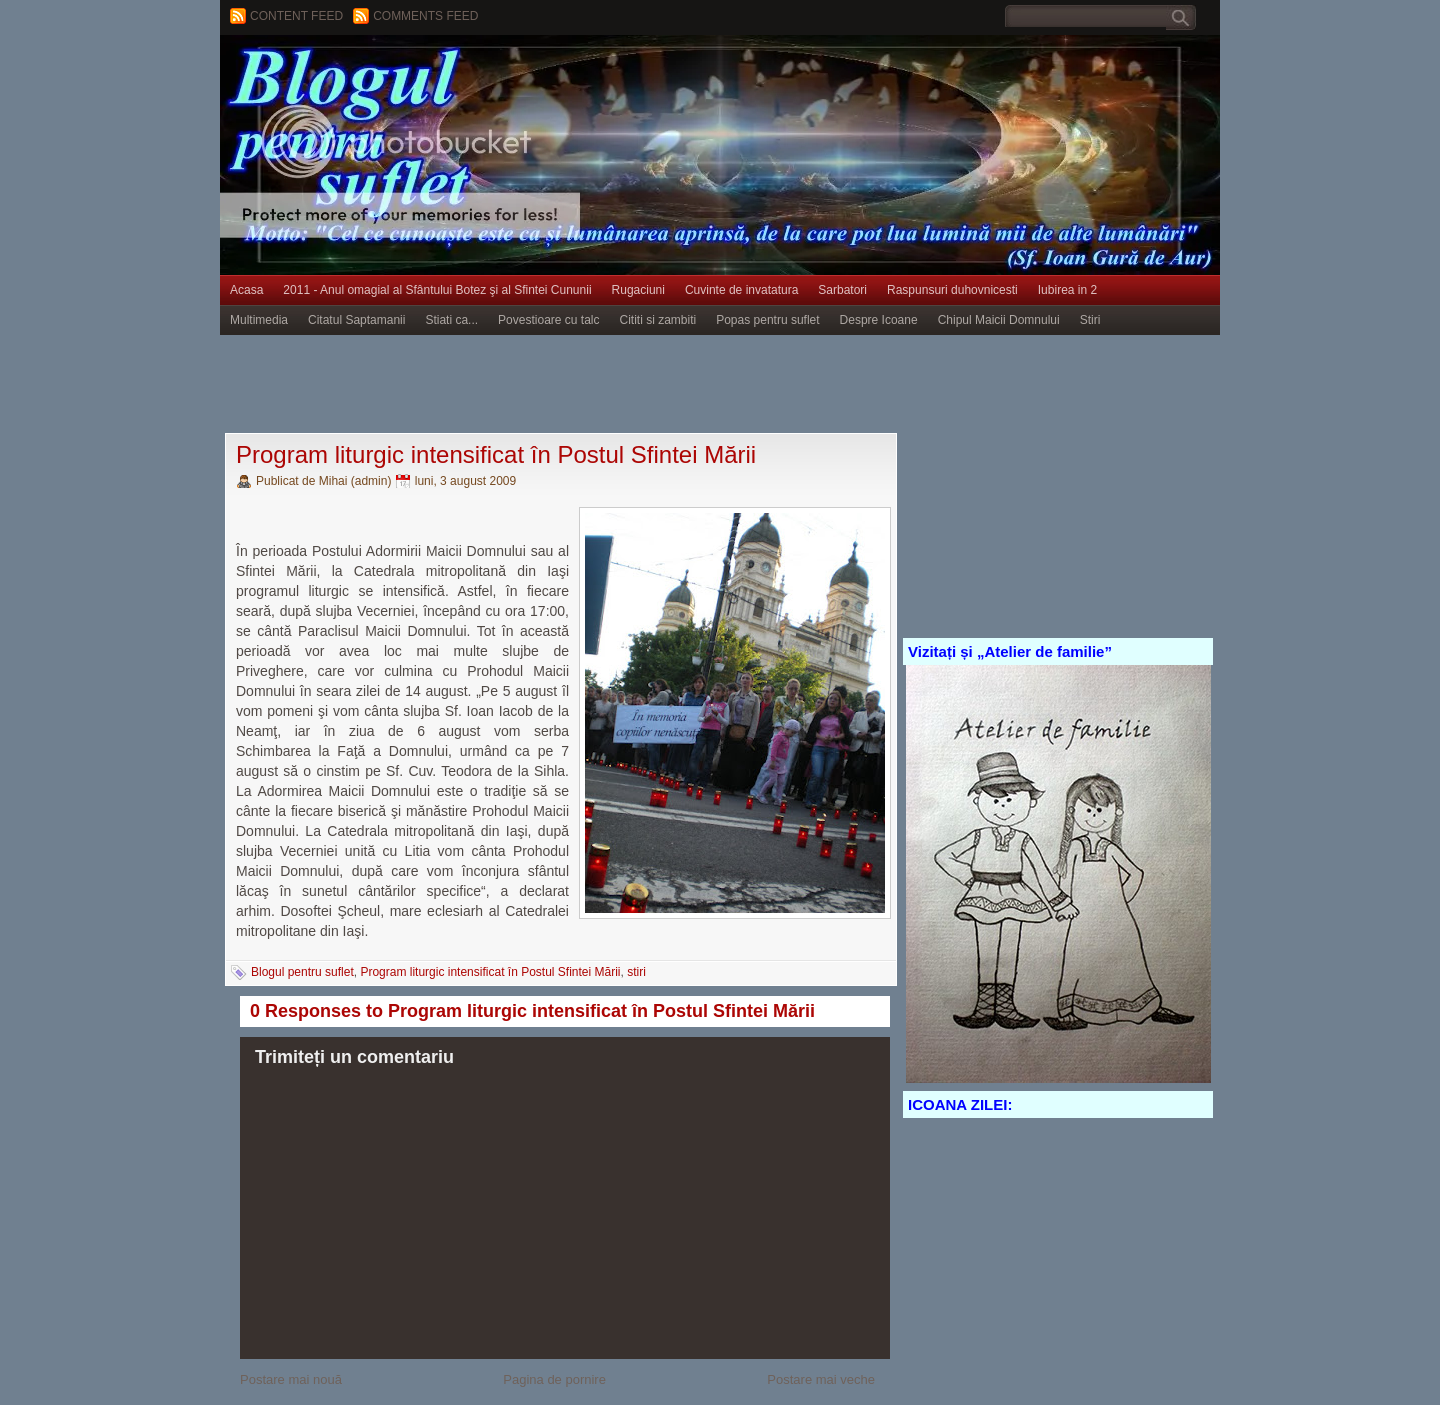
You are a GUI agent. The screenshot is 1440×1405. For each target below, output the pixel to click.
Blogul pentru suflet (302, 972)
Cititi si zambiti (658, 320)
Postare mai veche (821, 1379)
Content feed (296, 16)
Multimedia (259, 320)
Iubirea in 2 (1067, 290)
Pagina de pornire (554, 1379)
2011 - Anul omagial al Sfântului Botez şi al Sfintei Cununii (437, 290)
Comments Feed (425, 16)
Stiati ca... (451, 320)
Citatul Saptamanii (356, 320)
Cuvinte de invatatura (741, 290)
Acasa (246, 290)
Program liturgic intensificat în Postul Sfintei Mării (496, 454)
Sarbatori (842, 290)
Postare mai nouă (291, 1379)
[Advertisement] (584, 385)
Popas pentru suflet (767, 320)
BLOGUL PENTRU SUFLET (445, 75)
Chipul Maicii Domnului (999, 320)
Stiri (1090, 320)
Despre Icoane (879, 320)
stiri (636, 972)
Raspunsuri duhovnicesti (952, 290)
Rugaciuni (638, 290)
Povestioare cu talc (548, 320)
